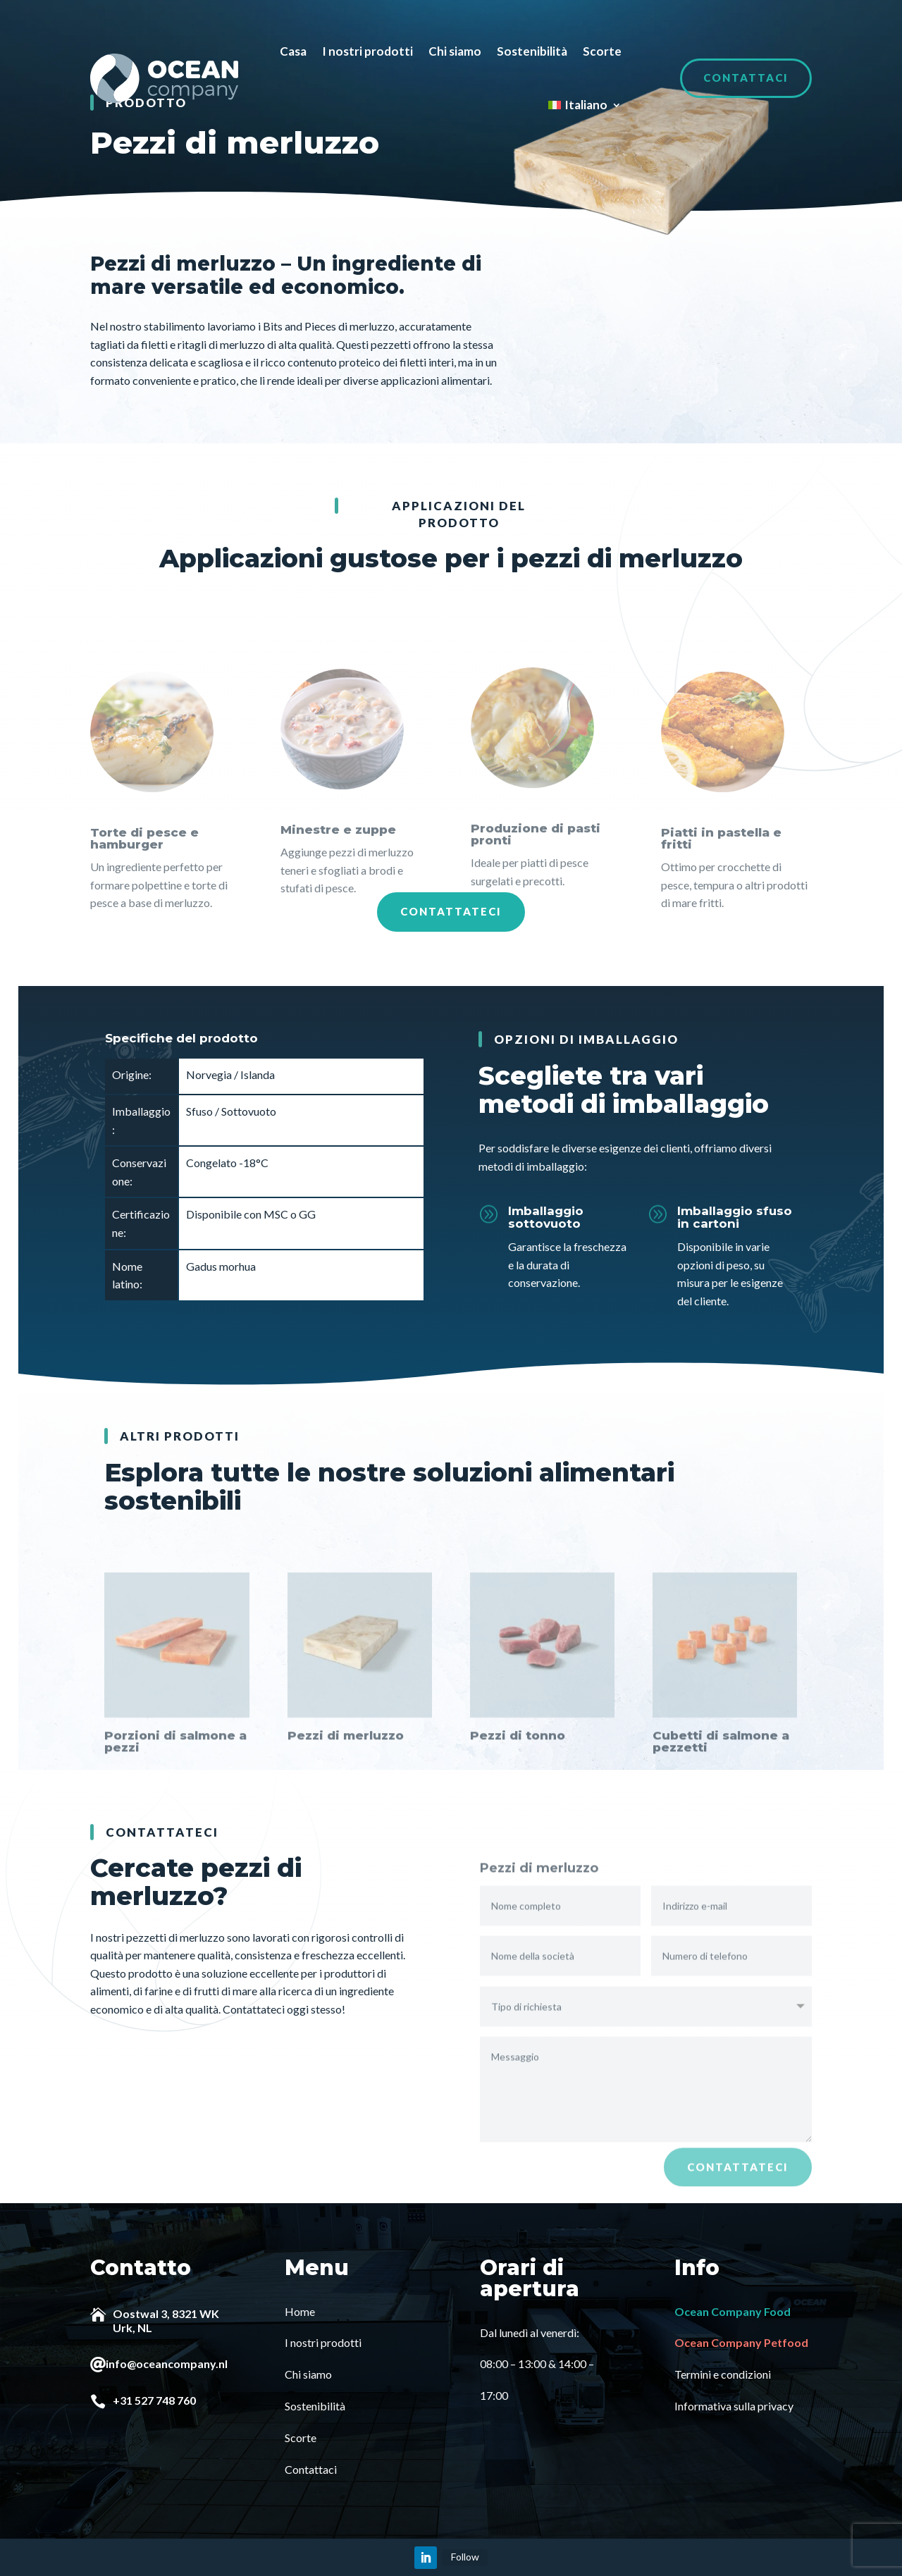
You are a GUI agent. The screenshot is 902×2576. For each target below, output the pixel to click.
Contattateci (451, 911)
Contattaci (746, 77)
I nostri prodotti (367, 51)
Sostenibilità (532, 51)
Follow (465, 2556)
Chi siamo (454, 51)
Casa (293, 51)
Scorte (602, 51)
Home (300, 2310)
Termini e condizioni (722, 2373)
